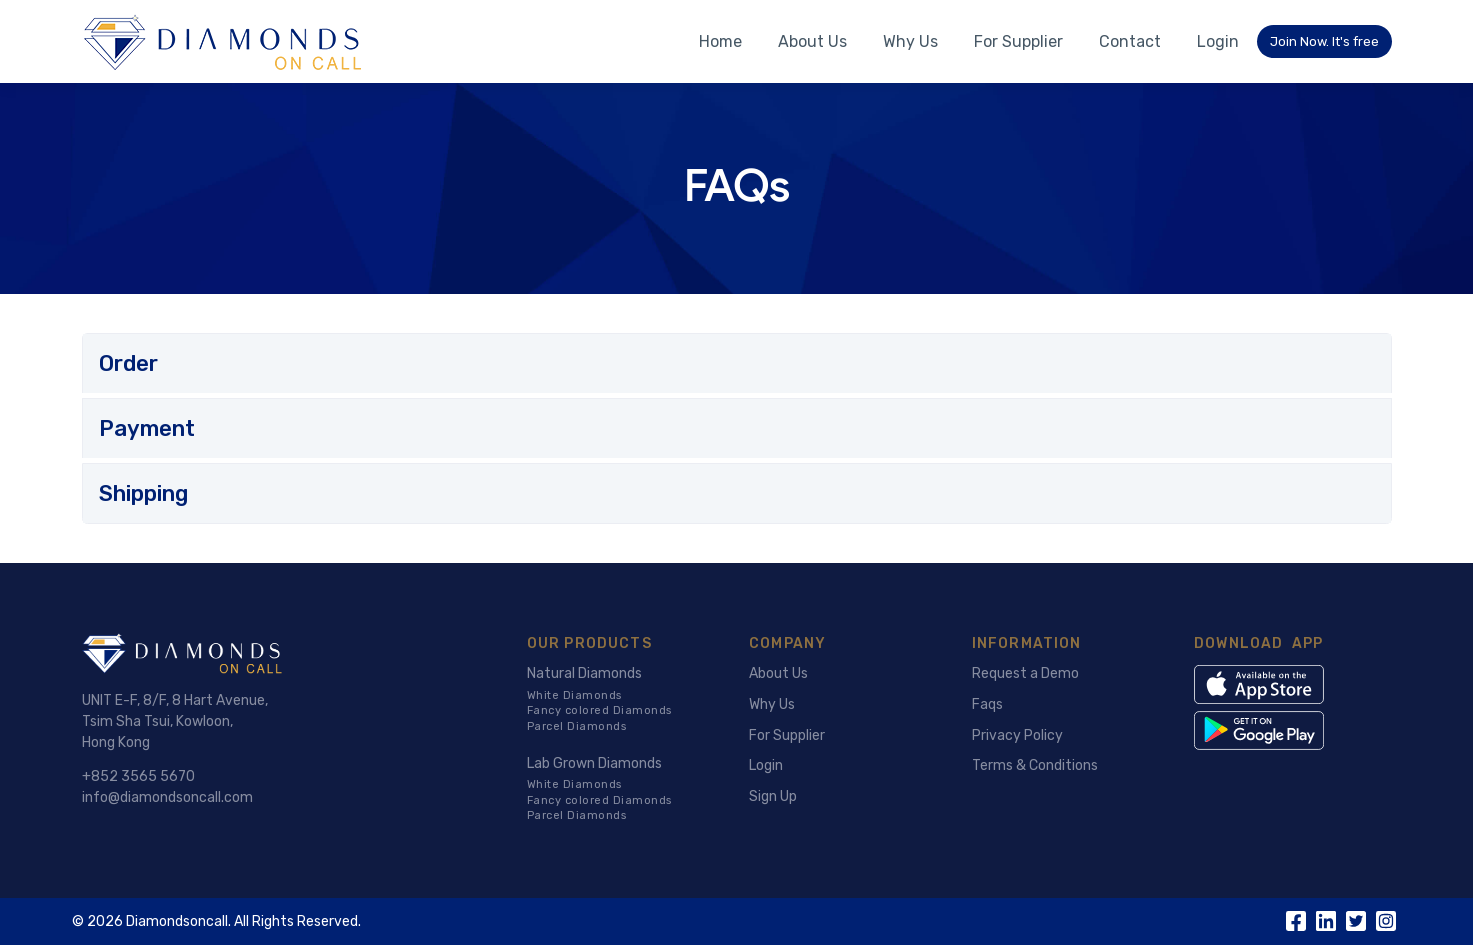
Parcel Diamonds (577, 726)
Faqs (987, 704)
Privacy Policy (1017, 735)
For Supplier (1018, 41)
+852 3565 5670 (138, 776)
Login (1218, 41)
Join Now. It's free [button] (1324, 41)
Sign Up (773, 796)
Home (720, 41)
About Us (812, 41)
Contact (1130, 41)
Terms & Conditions (1035, 765)
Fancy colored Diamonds (599, 710)
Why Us (910, 41)
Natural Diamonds (584, 673)
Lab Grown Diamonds (594, 763)
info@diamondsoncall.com (167, 797)
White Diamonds (574, 695)
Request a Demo (1025, 673)
